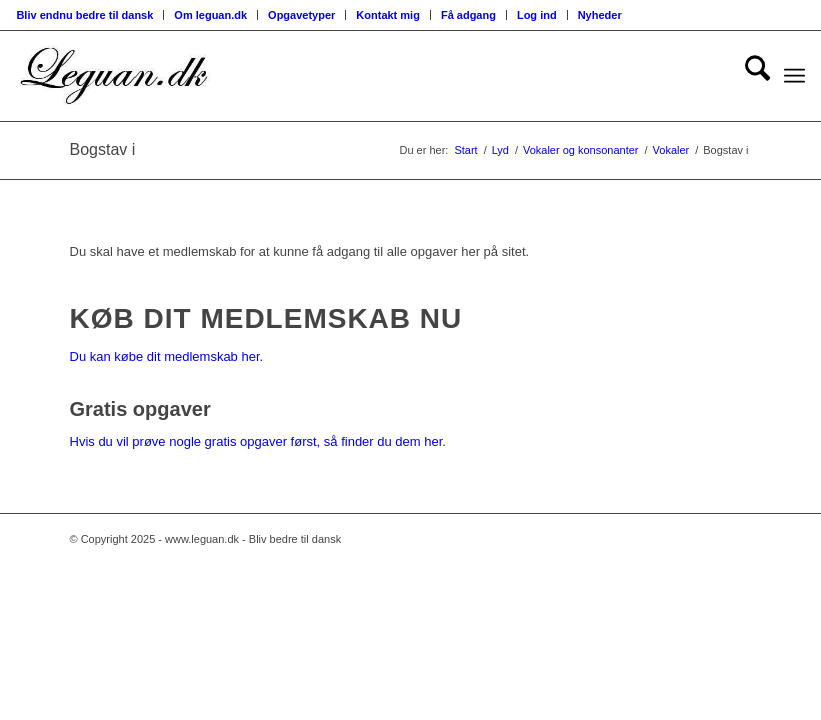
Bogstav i (103, 149)
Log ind (537, 15)
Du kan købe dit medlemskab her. (167, 356)
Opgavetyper (301, 15)
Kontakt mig (388, 15)
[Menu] (794, 76)
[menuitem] (90, 15)
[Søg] (747, 76)
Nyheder (600, 15)
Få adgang (468, 15)
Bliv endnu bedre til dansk (84, 15)
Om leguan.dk (210, 15)
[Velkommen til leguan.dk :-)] (114, 76)
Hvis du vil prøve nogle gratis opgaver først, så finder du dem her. (258, 441)
